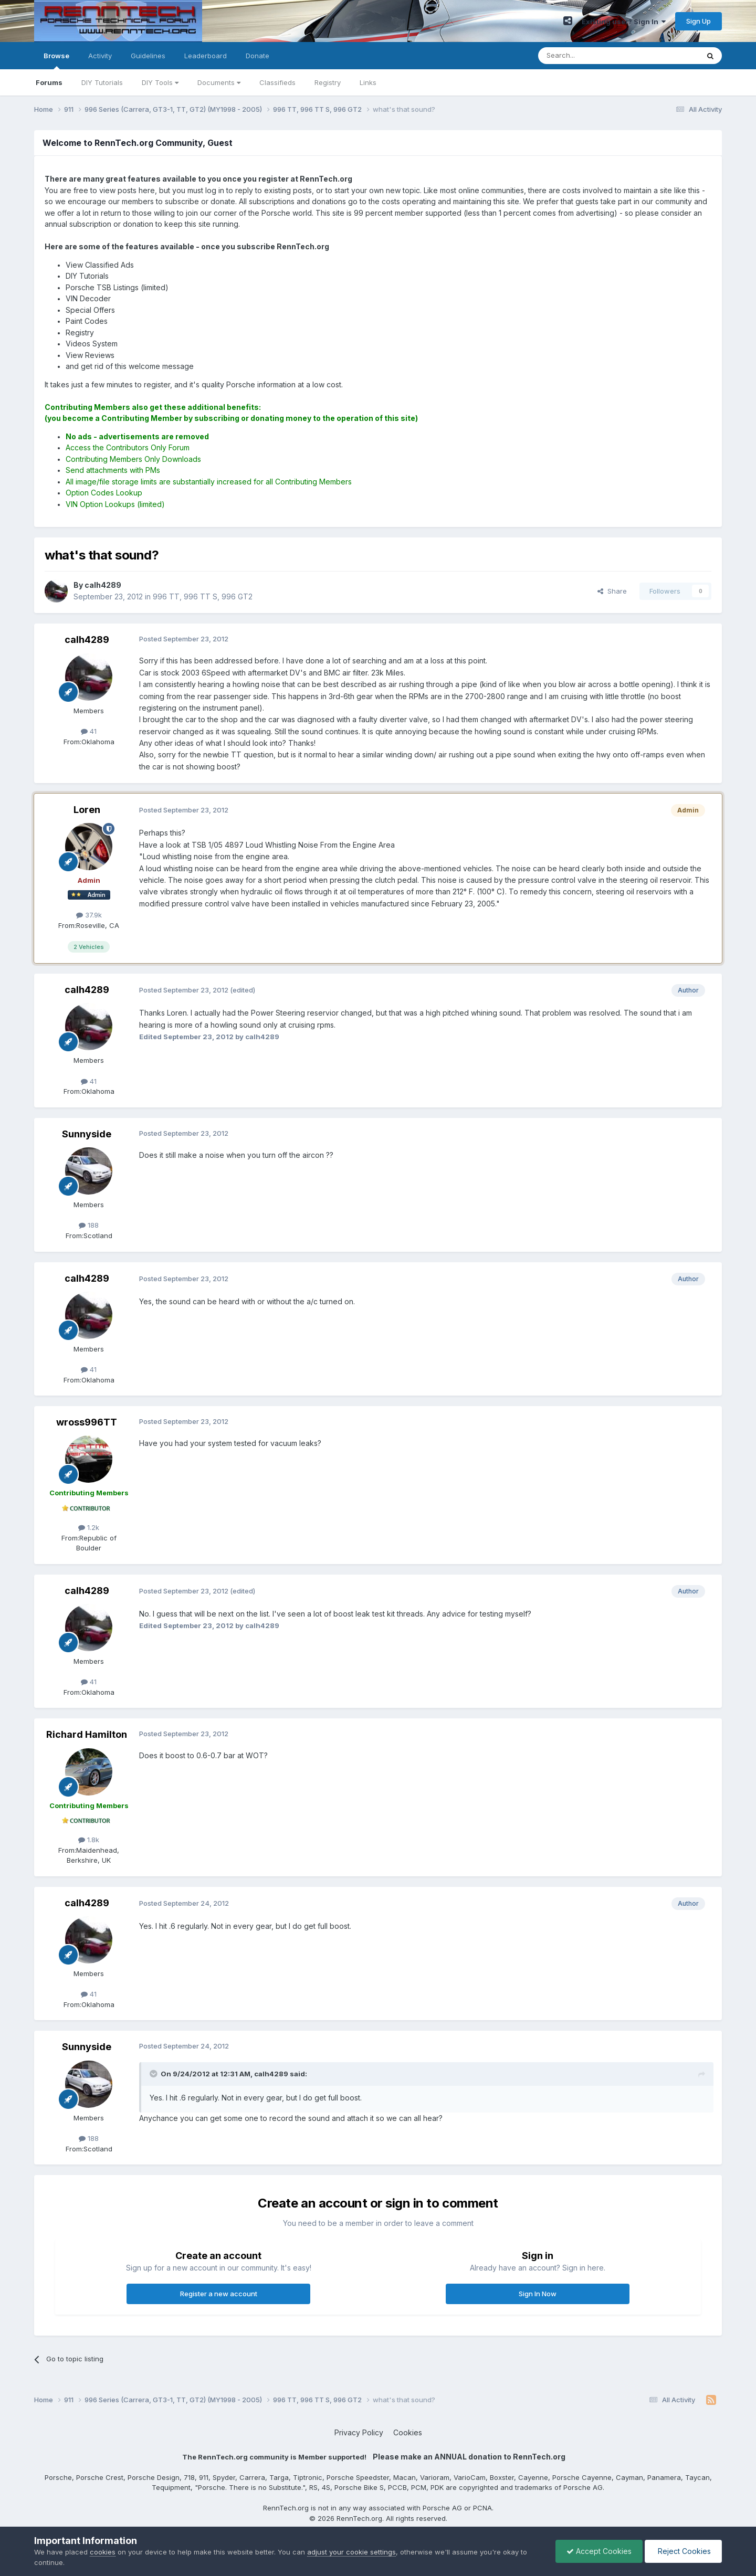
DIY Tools (160, 82)
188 (89, 1225)
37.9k (89, 915)
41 (89, 731)
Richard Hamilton (86, 1734)
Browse (56, 60)
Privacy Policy (358, 2432)
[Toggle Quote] (154, 2074)
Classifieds (277, 82)
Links (368, 82)
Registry (327, 82)
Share (612, 591)
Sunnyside (86, 1133)
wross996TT (86, 1422)
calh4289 (87, 639)
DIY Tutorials (102, 82)
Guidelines (148, 55)
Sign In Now (537, 2293)
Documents (218, 82)
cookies (103, 2552)
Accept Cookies (599, 2551)
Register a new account (218, 2293)
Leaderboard (205, 55)
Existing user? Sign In (624, 21)
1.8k (88, 1839)
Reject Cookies (683, 2551)
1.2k (88, 1527)
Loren (87, 809)
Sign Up (698, 21)
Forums (49, 82)
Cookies (407, 2432)
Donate (257, 55)
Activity (100, 55)
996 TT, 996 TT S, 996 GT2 (203, 596)
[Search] (591, 55)
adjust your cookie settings (351, 2552)
